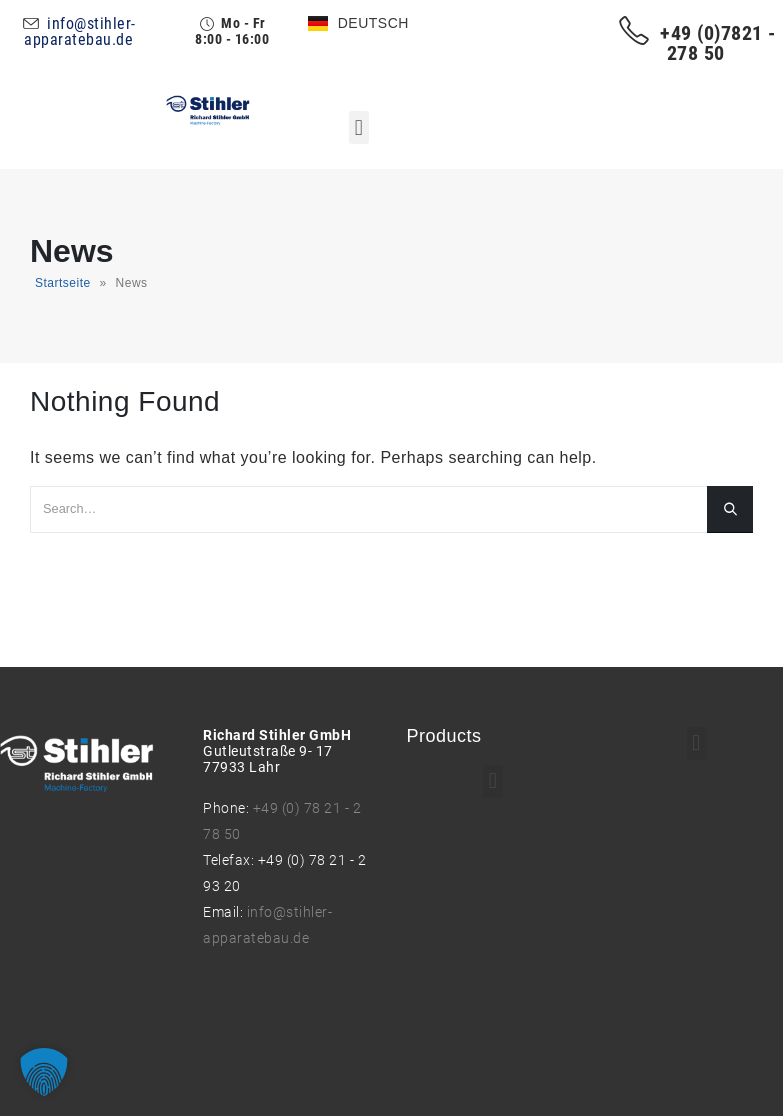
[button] (359, 127)
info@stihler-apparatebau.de (79, 31)
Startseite (63, 283)
